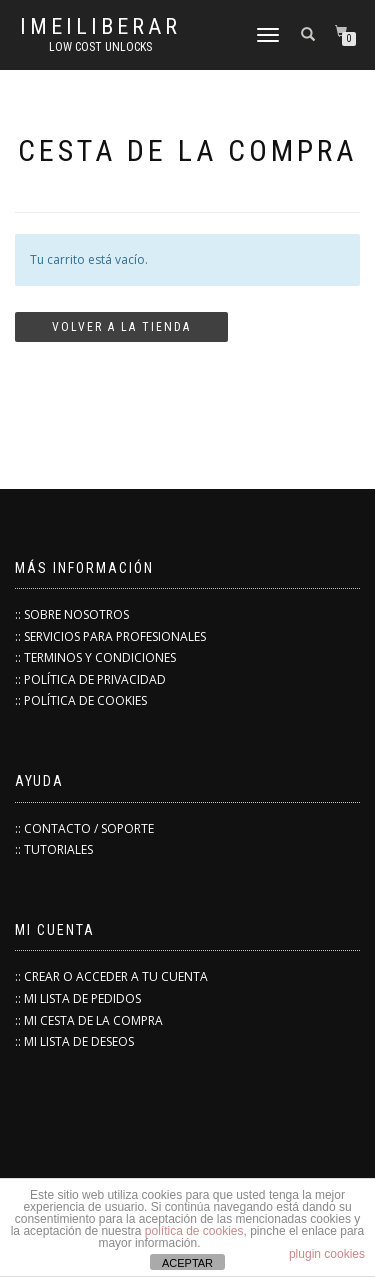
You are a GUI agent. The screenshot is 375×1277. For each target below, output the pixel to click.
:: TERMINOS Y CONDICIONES (95, 657)
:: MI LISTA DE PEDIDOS (78, 998)
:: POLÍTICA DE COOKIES (81, 700)
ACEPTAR (187, 1263)
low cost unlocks (100, 47)
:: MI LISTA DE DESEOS (74, 1041)
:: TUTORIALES (54, 849)
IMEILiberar (100, 27)
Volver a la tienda (121, 327)
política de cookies (194, 1231)
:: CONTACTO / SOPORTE (84, 828)
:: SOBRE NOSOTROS (72, 614)
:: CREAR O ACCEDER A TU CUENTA (111, 976)
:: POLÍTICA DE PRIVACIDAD (90, 679)
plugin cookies (327, 1254)
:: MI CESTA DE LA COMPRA (89, 1020)
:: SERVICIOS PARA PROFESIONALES (110, 636)
